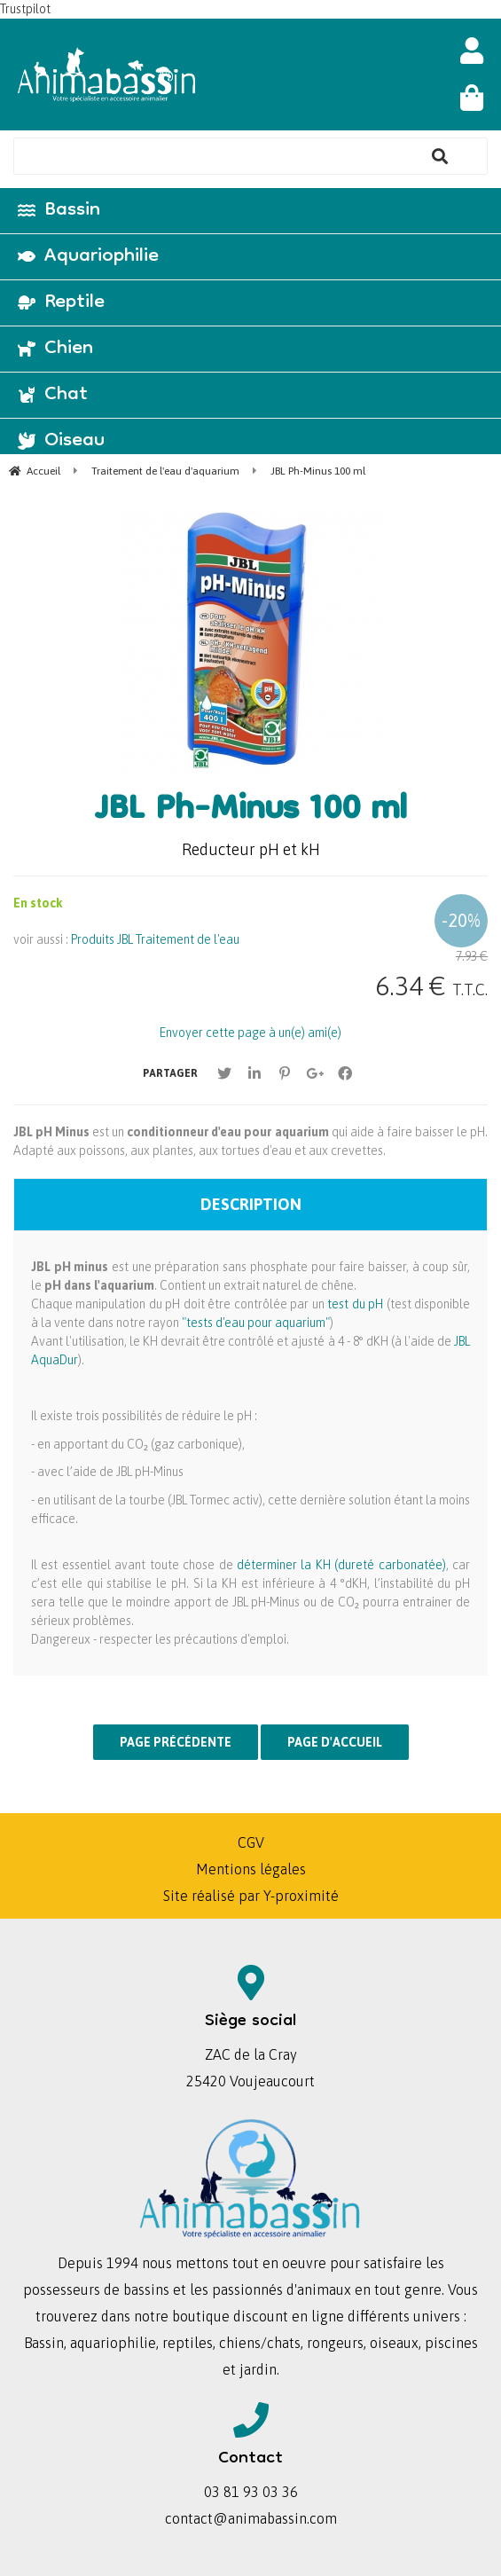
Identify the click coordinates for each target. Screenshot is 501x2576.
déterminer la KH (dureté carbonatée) (341, 1565)
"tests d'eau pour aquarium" (256, 1322)
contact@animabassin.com (251, 2518)
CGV (251, 1842)
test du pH (354, 1304)
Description (250, 1204)
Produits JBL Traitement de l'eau (155, 939)
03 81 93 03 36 (251, 2492)
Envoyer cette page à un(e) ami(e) (250, 1032)
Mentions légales (251, 1869)
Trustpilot (25, 9)
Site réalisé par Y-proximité (251, 1896)
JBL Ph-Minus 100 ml (251, 811)
